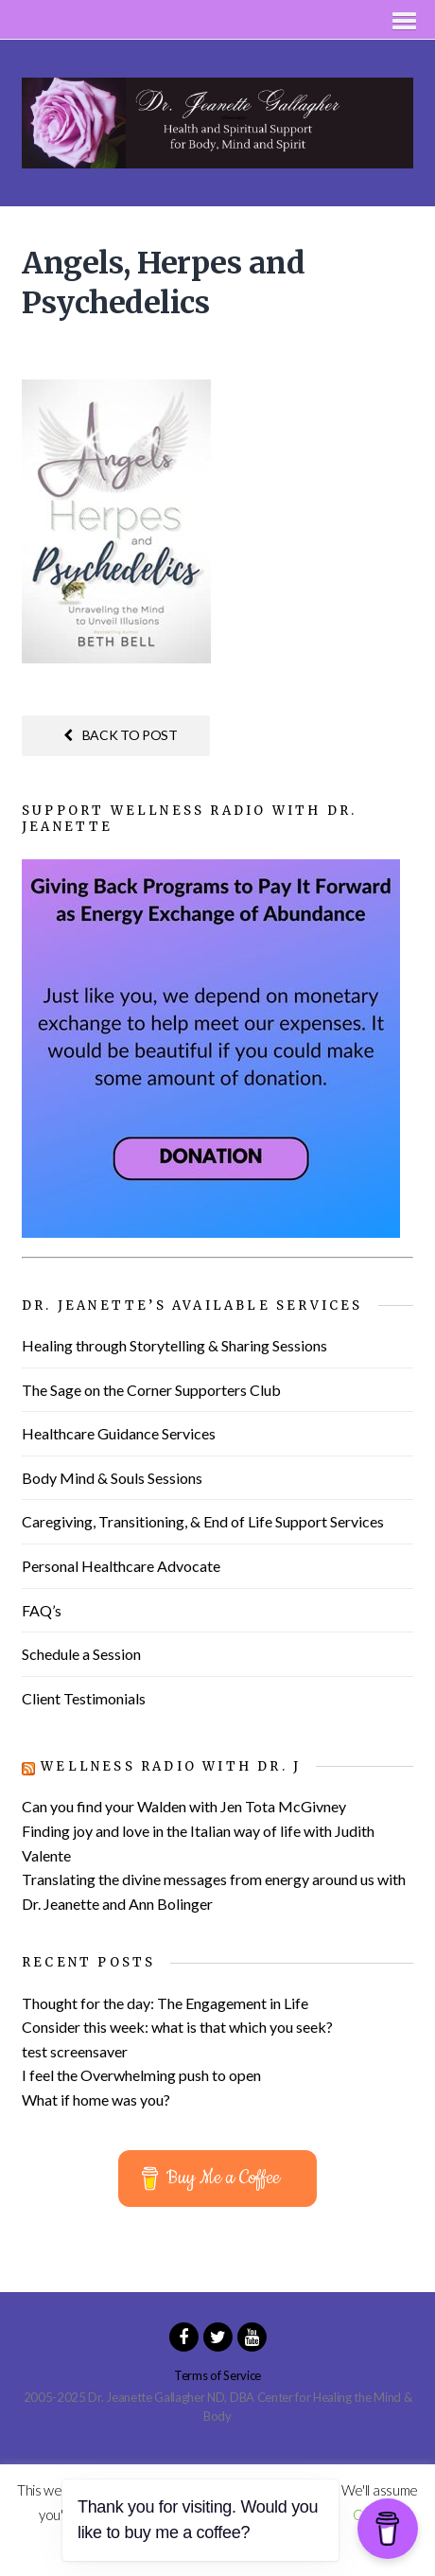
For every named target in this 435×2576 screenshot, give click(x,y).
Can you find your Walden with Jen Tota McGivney (184, 1806)
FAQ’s (41, 1610)
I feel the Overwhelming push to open (141, 2075)
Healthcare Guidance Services (119, 1433)
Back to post (120, 735)
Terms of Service (217, 2375)
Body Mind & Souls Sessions (112, 1478)
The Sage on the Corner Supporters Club (151, 1390)
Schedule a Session (81, 1654)
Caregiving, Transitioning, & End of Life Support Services (203, 1521)
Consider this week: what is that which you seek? (177, 2027)
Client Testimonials (84, 1698)
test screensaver (75, 2051)
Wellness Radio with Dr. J (171, 1766)
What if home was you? (96, 2099)
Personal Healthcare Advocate (121, 1566)
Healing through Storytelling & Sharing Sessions (174, 1345)
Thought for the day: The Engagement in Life (165, 2003)
